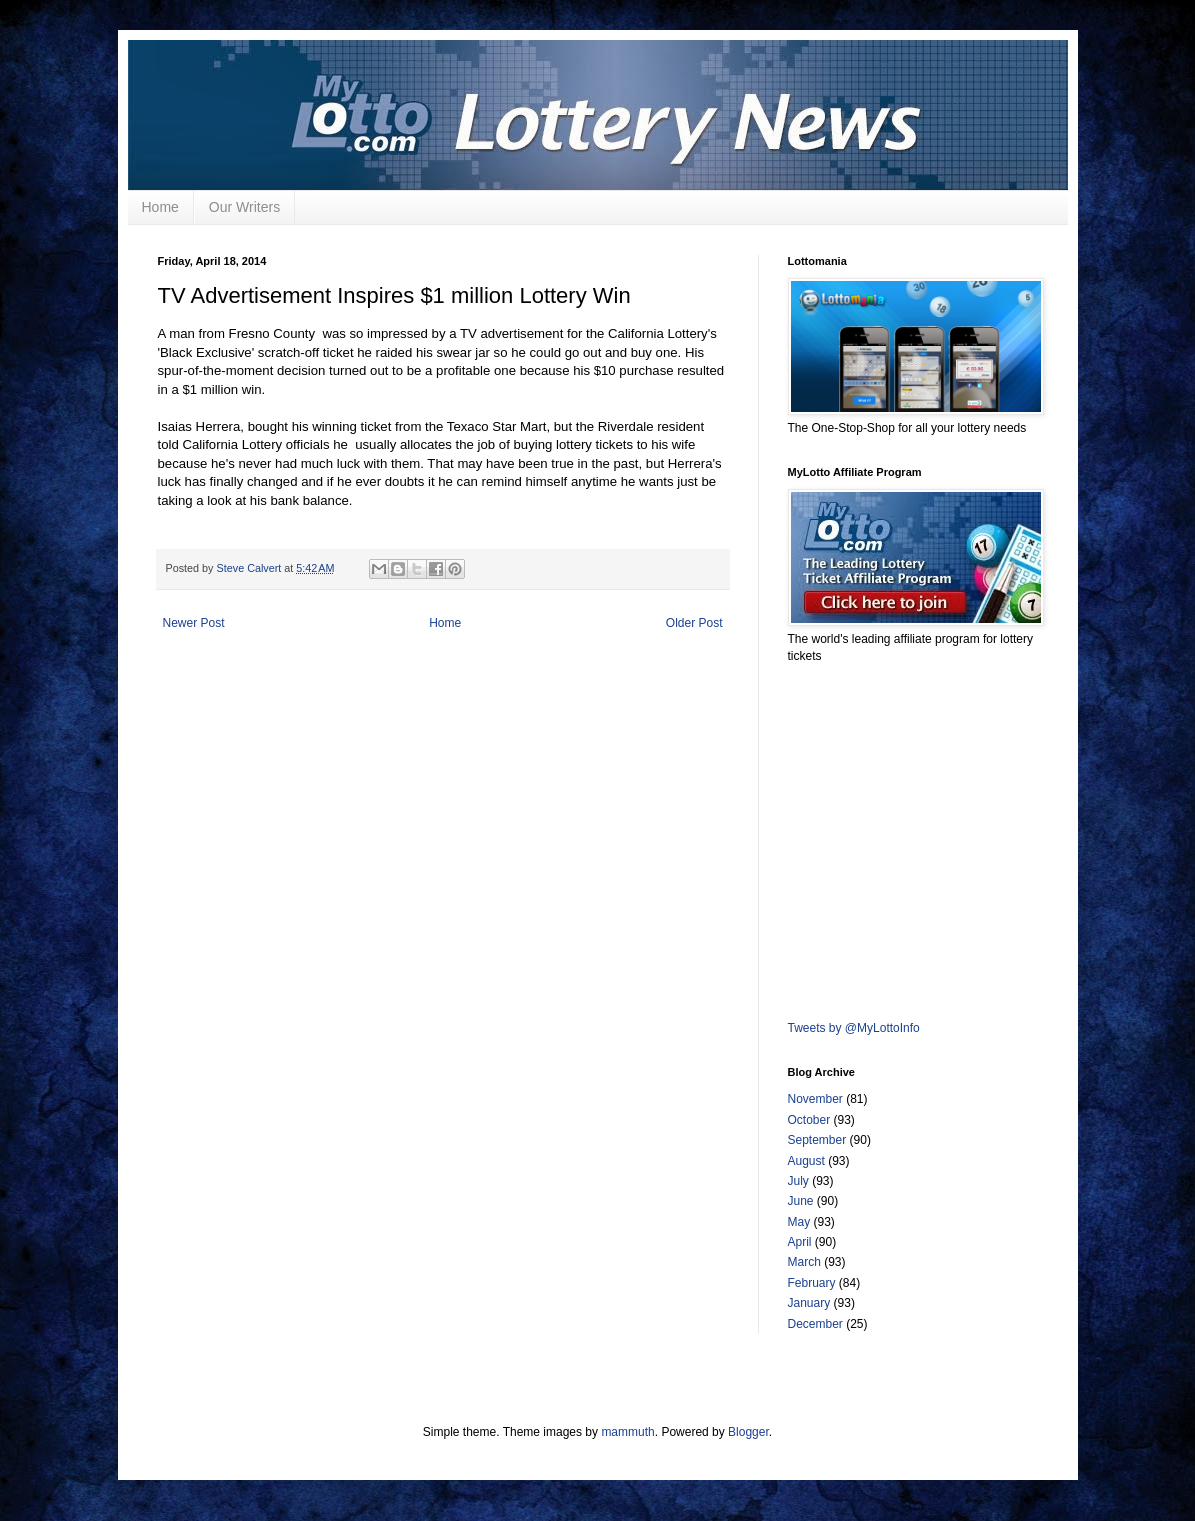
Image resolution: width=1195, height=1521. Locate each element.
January (809, 1303)
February (812, 1283)
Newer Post (194, 623)
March (804, 1262)
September (817, 1140)
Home (160, 207)
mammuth (627, 1432)
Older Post (694, 623)
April (800, 1242)
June (801, 1201)
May (799, 1222)
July (798, 1181)
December (815, 1324)
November (815, 1099)
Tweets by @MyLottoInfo (854, 1028)
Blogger (748, 1432)
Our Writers (244, 207)
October (809, 1120)
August (806, 1161)
